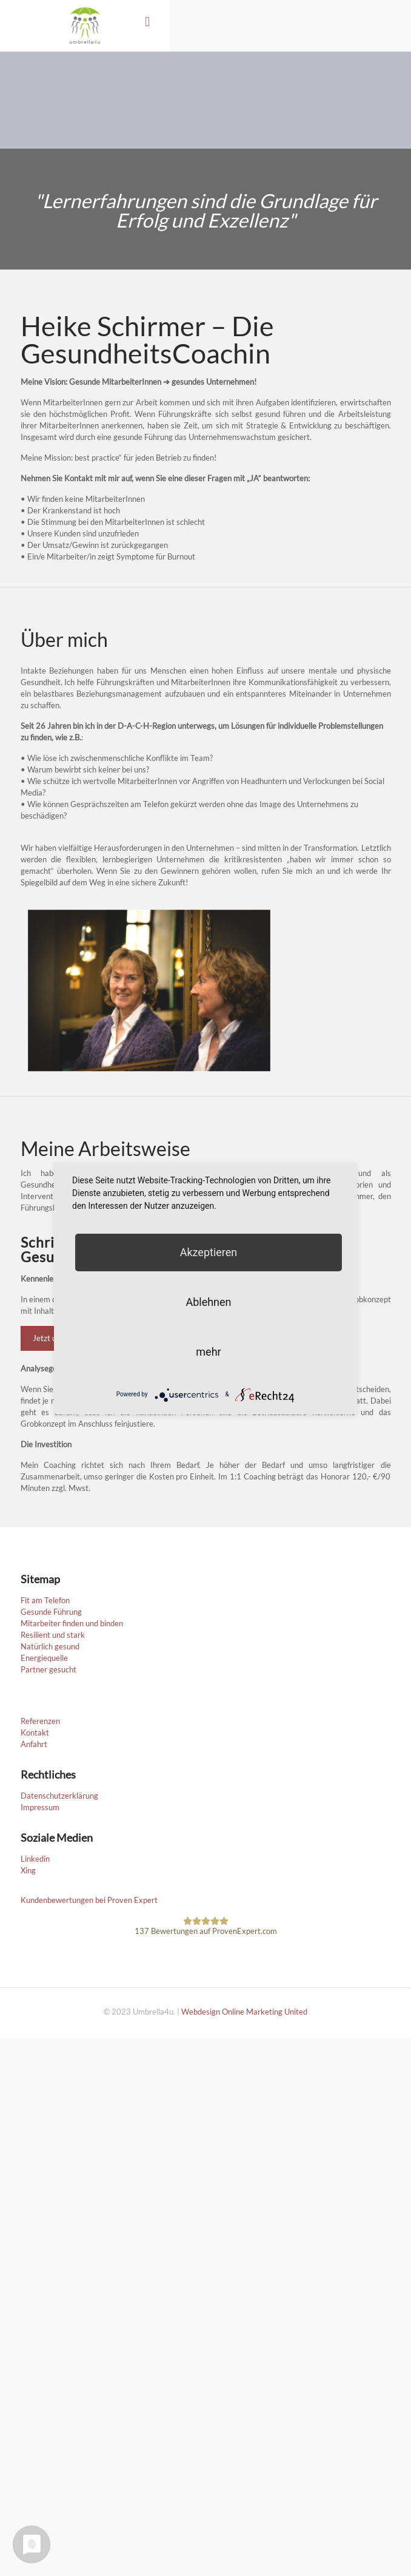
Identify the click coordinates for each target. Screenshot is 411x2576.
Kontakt (35, 1732)
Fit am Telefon (45, 1600)
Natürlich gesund (50, 1646)
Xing (28, 1870)
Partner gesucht (48, 1669)
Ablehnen (208, 1302)
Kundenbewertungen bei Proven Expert (89, 1900)
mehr (208, 1351)
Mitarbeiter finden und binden (72, 1623)
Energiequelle (44, 1658)
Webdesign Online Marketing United (244, 2012)
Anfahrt (34, 1744)
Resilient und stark (53, 1635)
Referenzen (40, 1721)
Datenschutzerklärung (59, 1795)
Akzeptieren (209, 1252)
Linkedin (35, 1859)
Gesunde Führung (51, 1612)
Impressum (40, 1807)
